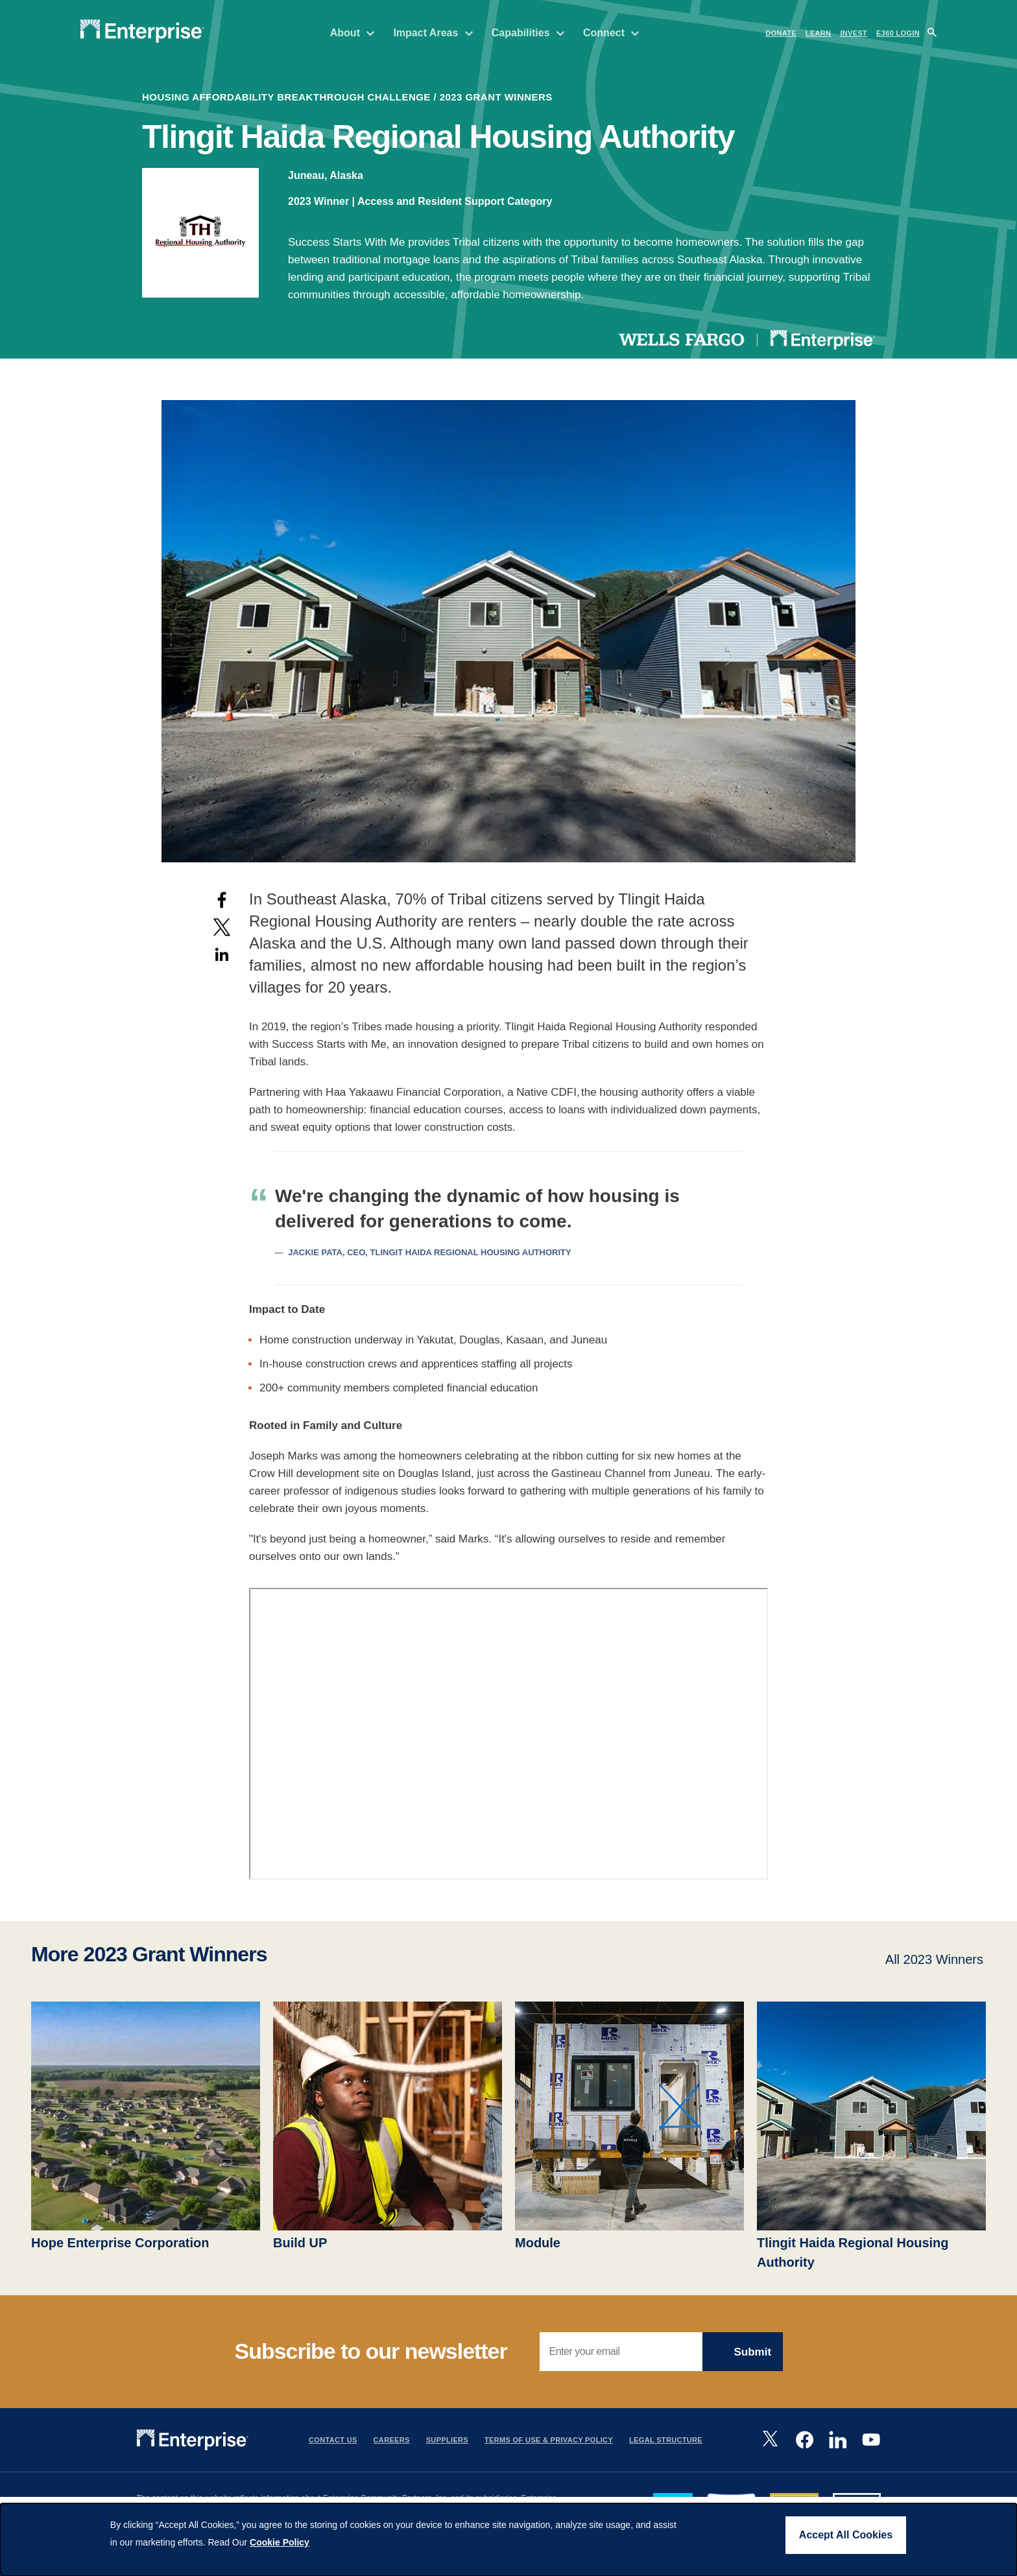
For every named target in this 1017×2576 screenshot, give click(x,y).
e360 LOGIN (898, 33)
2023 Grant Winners (496, 96)
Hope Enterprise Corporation (120, 2243)
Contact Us (333, 2440)
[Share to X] (221, 927)
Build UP (300, 2243)
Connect (611, 32)
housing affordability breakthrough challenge (286, 96)
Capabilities (528, 32)
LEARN (819, 33)
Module (537, 2243)
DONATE (780, 33)
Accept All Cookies (845, 2534)
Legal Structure (665, 2440)
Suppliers (447, 2440)
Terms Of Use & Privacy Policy (549, 2440)
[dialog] (508, 2539)
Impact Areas (433, 32)
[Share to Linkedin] (221, 954)
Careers (392, 2440)
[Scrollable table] (508, 1218)
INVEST (853, 33)
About (353, 32)
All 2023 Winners (934, 1959)
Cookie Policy (279, 2542)
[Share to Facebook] (221, 900)
